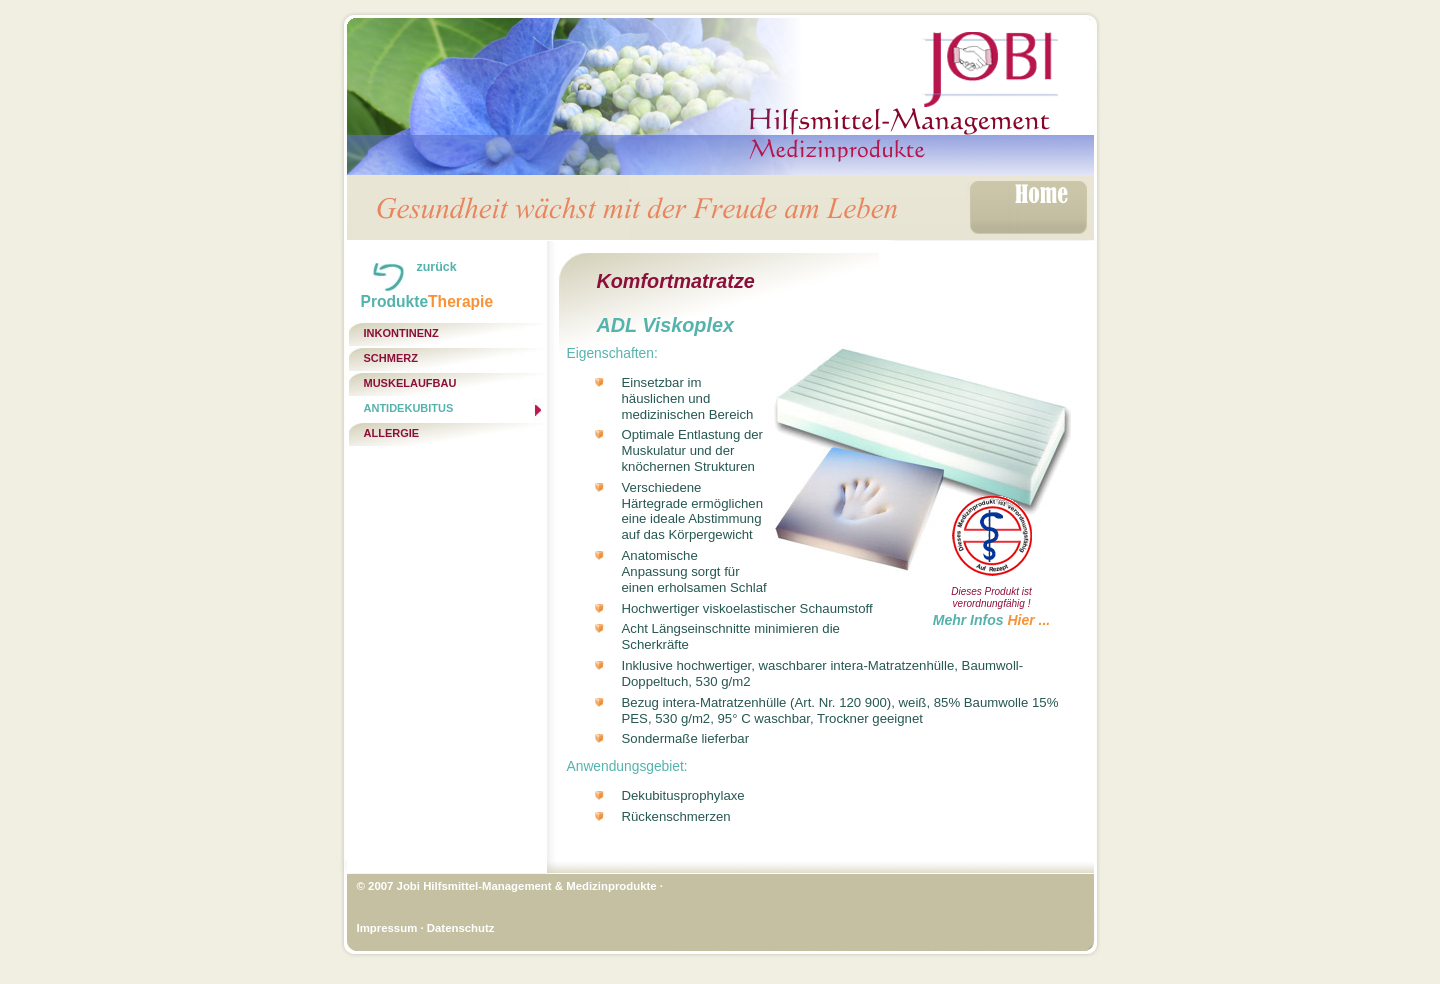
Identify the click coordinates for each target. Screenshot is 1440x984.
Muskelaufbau (410, 383)
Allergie (392, 433)
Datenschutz (461, 928)
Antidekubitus (409, 408)
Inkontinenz (401, 333)
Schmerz (391, 358)
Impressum (387, 928)
